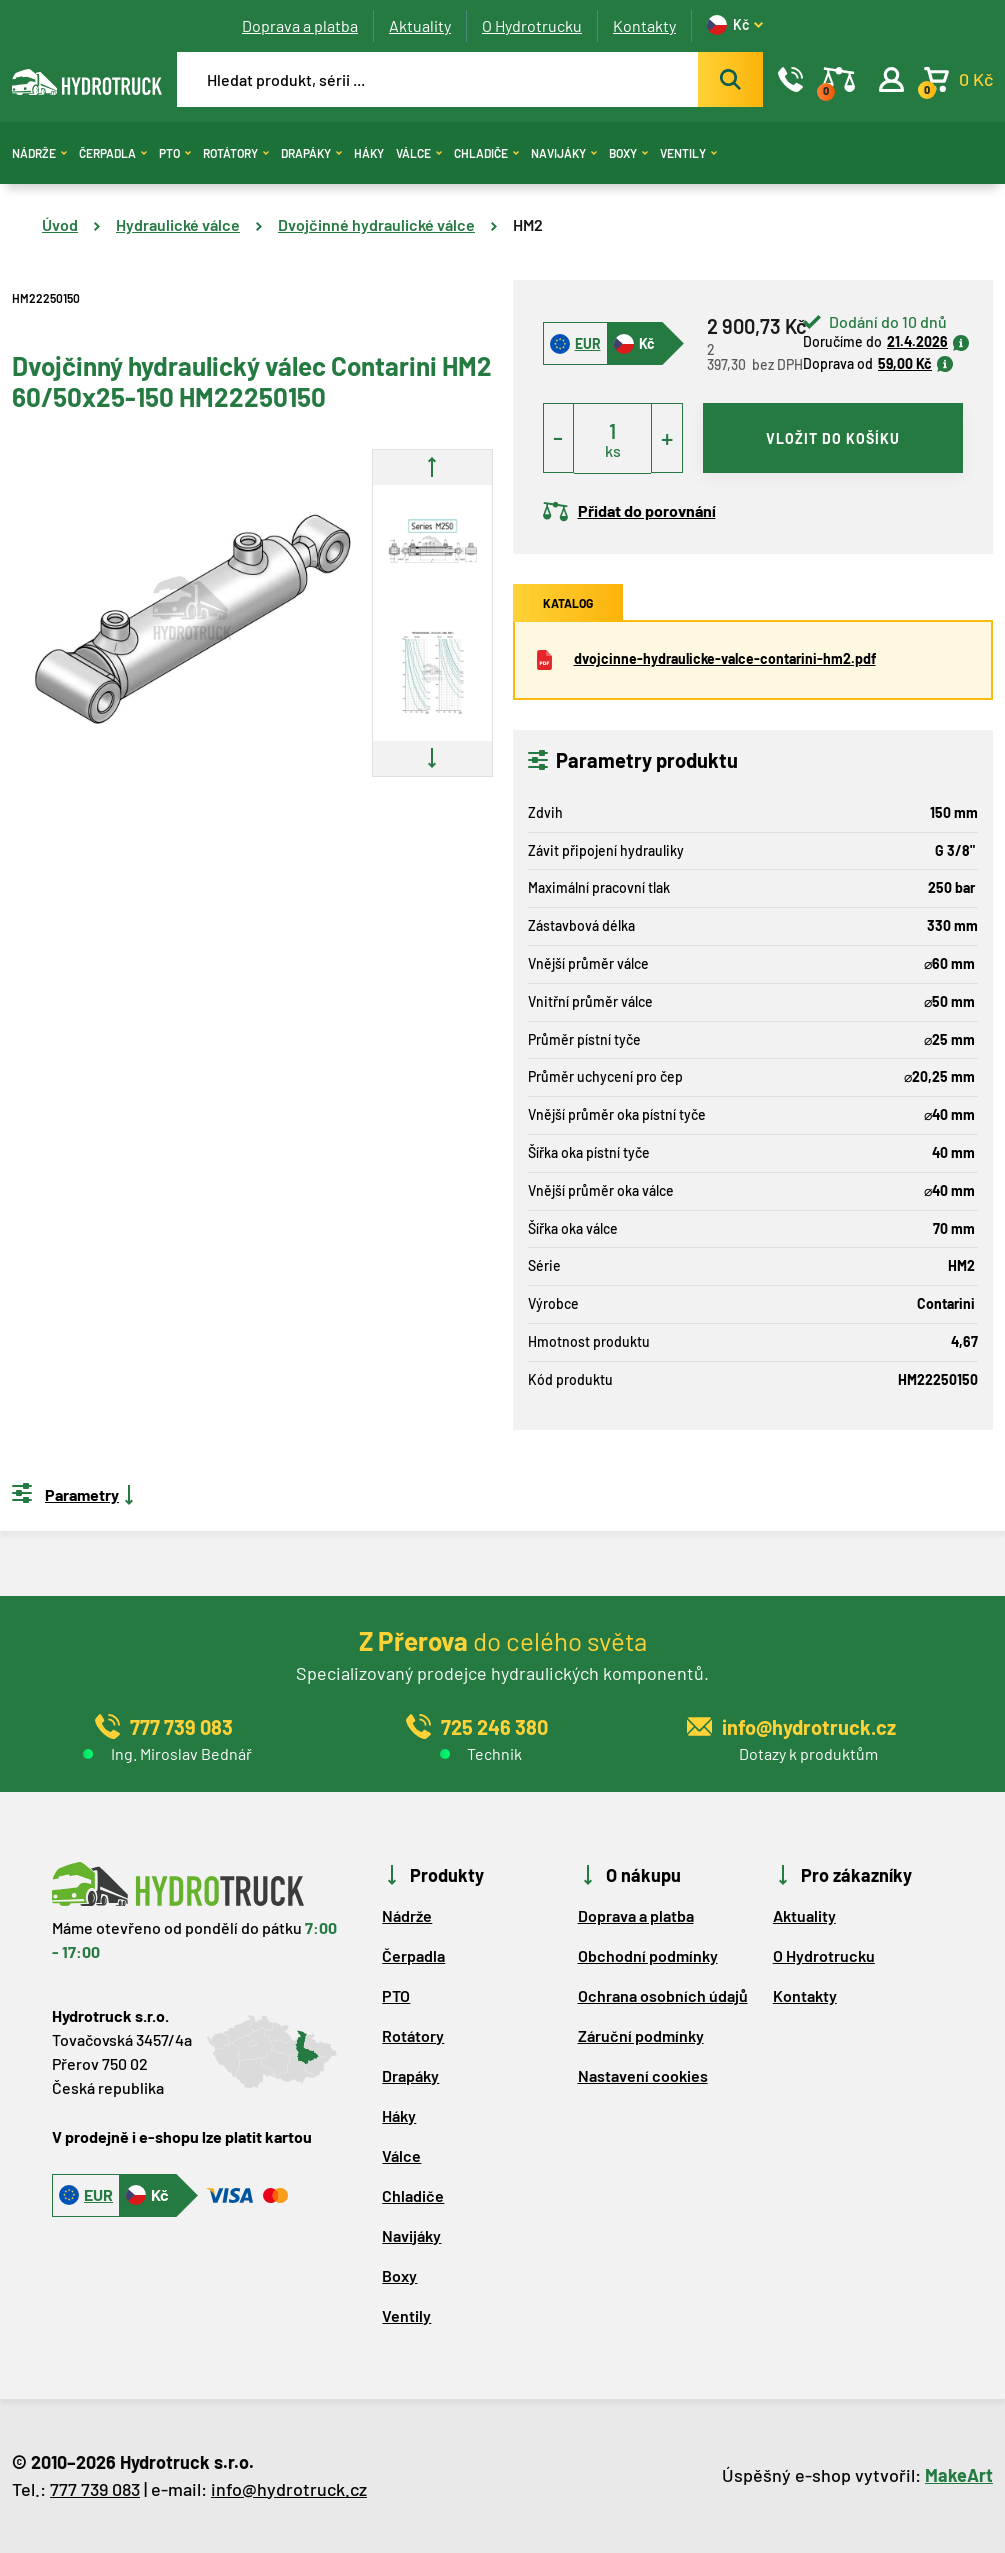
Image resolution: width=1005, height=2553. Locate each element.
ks (613, 450)
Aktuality (420, 25)
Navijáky (564, 153)
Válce (419, 153)
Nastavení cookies (643, 2075)
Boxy (628, 153)
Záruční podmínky (641, 2035)
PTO (175, 153)
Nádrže (39, 153)
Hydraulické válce (178, 224)
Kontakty (644, 25)
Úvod (60, 224)
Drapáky (311, 153)
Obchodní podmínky (648, 1955)
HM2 (528, 224)
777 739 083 (95, 2489)
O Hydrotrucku (532, 25)
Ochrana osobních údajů (663, 1995)
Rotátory (236, 153)
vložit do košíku (833, 438)
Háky (369, 153)
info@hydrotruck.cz (289, 2489)
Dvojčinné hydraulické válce (376, 224)
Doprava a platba (300, 25)
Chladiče (486, 153)
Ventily (688, 153)
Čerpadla (113, 153)
